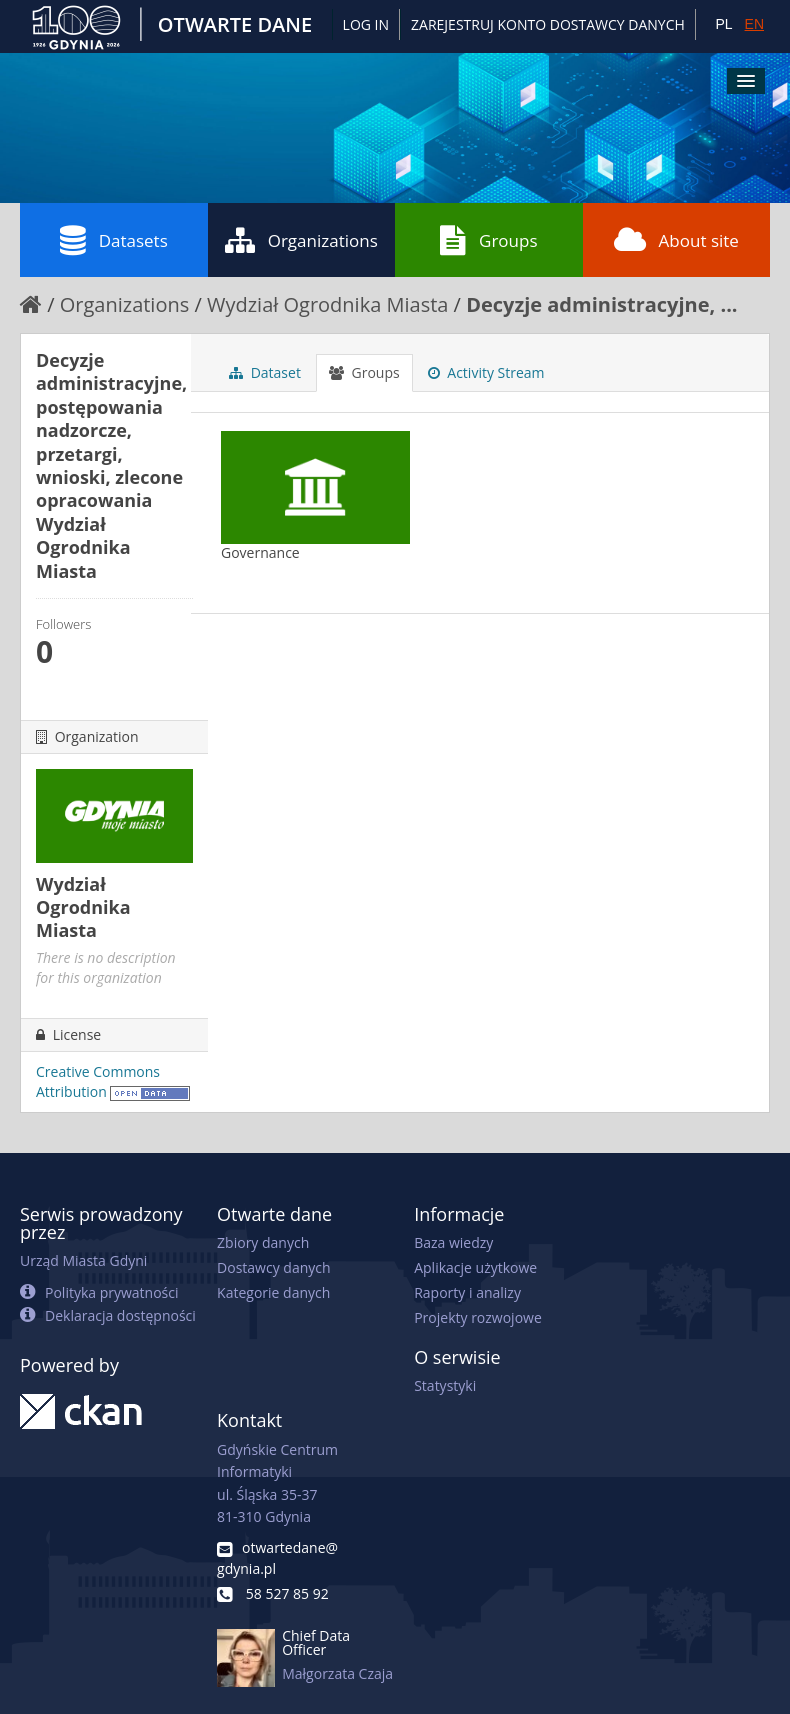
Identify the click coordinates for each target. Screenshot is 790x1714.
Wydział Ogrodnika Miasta (327, 304)
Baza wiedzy (453, 1242)
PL (723, 24)
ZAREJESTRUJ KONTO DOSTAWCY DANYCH (548, 24)
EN (754, 24)
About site (676, 240)
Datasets (114, 240)
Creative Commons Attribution (98, 1081)
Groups (488, 240)
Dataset (265, 372)
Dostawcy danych (273, 1267)
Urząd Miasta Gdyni (83, 1260)
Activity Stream (486, 372)
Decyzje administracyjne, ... (601, 304)
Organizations (301, 240)
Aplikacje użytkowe (475, 1267)
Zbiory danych (263, 1242)
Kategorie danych (273, 1292)
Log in (366, 24)
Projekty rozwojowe (478, 1317)
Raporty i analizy (467, 1292)
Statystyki (445, 1385)
